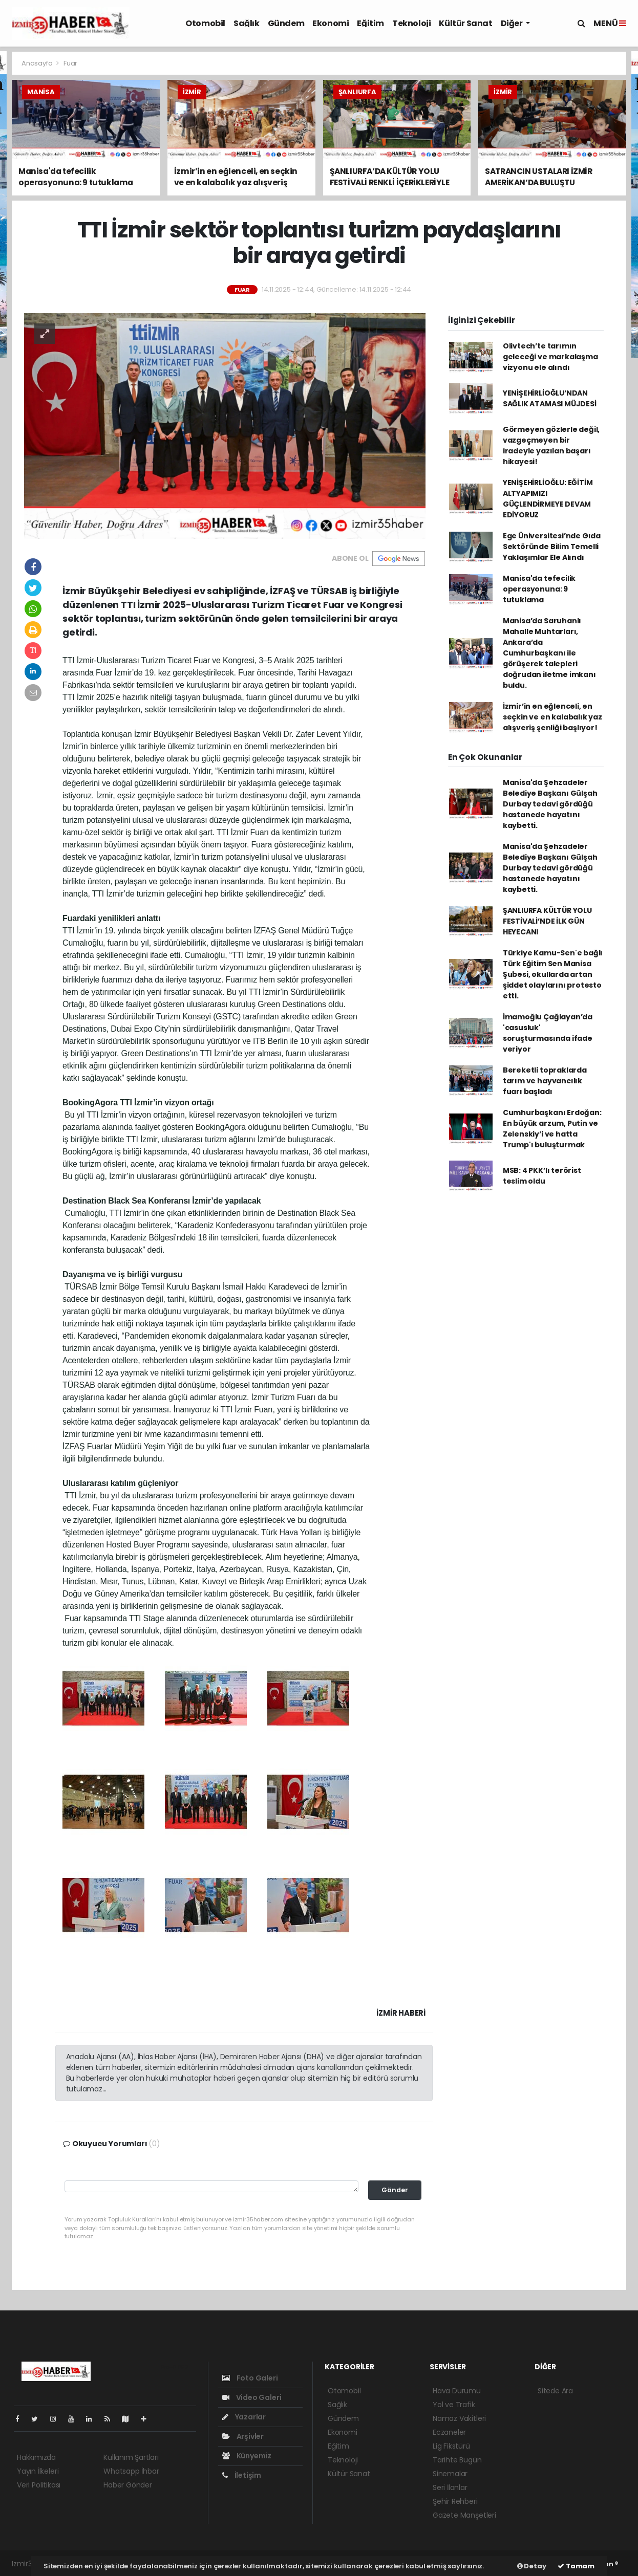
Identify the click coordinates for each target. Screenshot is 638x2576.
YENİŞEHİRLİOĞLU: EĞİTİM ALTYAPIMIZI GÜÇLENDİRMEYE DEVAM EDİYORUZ (548, 498)
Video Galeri (251, 2397)
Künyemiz (246, 2456)
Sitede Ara (555, 2391)
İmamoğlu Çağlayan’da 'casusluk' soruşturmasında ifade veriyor (547, 1033)
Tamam (576, 2566)
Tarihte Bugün (457, 2460)
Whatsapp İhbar (131, 2471)
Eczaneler (449, 2432)
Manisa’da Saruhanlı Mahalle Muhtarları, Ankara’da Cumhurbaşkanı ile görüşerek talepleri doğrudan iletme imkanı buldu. (549, 653)
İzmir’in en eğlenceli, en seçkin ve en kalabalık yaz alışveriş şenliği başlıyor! (552, 717)
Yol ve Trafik (454, 2404)
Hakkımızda (36, 2457)
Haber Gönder (127, 2485)
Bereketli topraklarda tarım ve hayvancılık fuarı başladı (545, 1081)
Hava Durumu (457, 2391)
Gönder (394, 2190)
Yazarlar (244, 2417)
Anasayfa (38, 63)
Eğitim (370, 23)
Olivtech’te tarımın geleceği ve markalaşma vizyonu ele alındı (550, 357)
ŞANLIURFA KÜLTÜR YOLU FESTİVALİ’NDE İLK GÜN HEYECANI (547, 921)
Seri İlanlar (450, 2487)
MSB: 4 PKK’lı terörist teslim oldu (542, 1175)
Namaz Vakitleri (459, 2418)
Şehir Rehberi (455, 2501)
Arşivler (243, 2436)
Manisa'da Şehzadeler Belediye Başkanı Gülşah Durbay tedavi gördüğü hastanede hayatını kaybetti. (550, 804)
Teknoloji (411, 23)
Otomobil (205, 23)
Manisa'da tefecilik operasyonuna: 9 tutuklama (539, 589)
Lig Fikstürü (451, 2446)
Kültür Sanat (465, 23)
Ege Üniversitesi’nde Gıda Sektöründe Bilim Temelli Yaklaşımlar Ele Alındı (552, 546)
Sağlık (246, 23)
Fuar (70, 63)
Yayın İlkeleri (37, 2471)
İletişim (241, 2475)
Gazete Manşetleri (464, 2515)
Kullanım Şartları (131, 2457)
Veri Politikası (38, 2485)
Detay (531, 2566)
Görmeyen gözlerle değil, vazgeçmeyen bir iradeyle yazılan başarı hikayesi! (551, 445)
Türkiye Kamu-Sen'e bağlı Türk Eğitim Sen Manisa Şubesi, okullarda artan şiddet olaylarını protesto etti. (553, 974)
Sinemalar (450, 2474)
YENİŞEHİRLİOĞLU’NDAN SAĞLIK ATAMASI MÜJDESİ (550, 398)
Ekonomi (330, 23)
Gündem (286, 23)
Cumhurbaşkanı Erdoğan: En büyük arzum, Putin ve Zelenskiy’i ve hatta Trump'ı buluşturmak (552, 1128)
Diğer (512, 23)
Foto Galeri (250, 2378)
